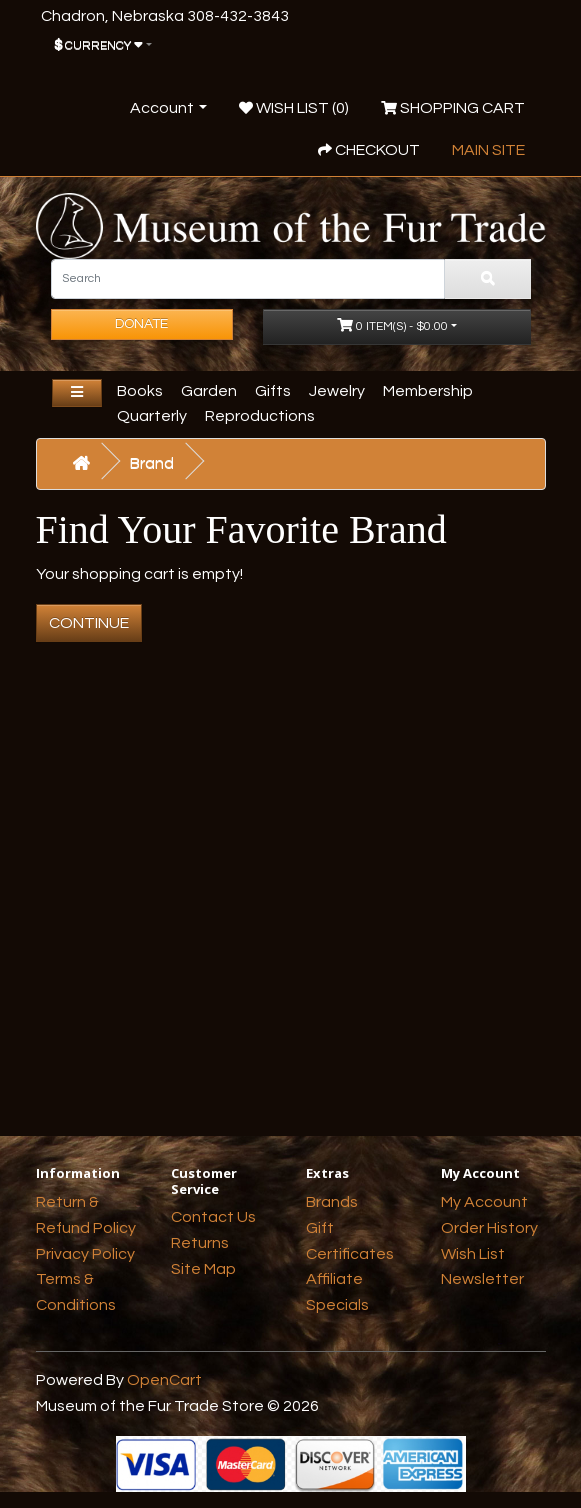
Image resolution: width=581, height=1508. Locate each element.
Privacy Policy (85, 1254)
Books (140, 391)
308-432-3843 (238, 16)
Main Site (488, 150)
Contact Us (213, 1217)
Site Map (203, 1269)
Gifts (273, 391)
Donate (141, 324)
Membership (428, 391)
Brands (332, 1202)
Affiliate (334, 1279)
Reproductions (260, 416)
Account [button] (162, 108)
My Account (484, 1202)
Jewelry (337, 391)
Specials (337, 1305)
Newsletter (482, 1279)
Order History (489, 1228)
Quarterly (152, 416)
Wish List (473, 1254)
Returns (200, 1243)
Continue (89, 623)
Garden (209, 391)
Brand (152, 463)
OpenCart (164, 1380)
